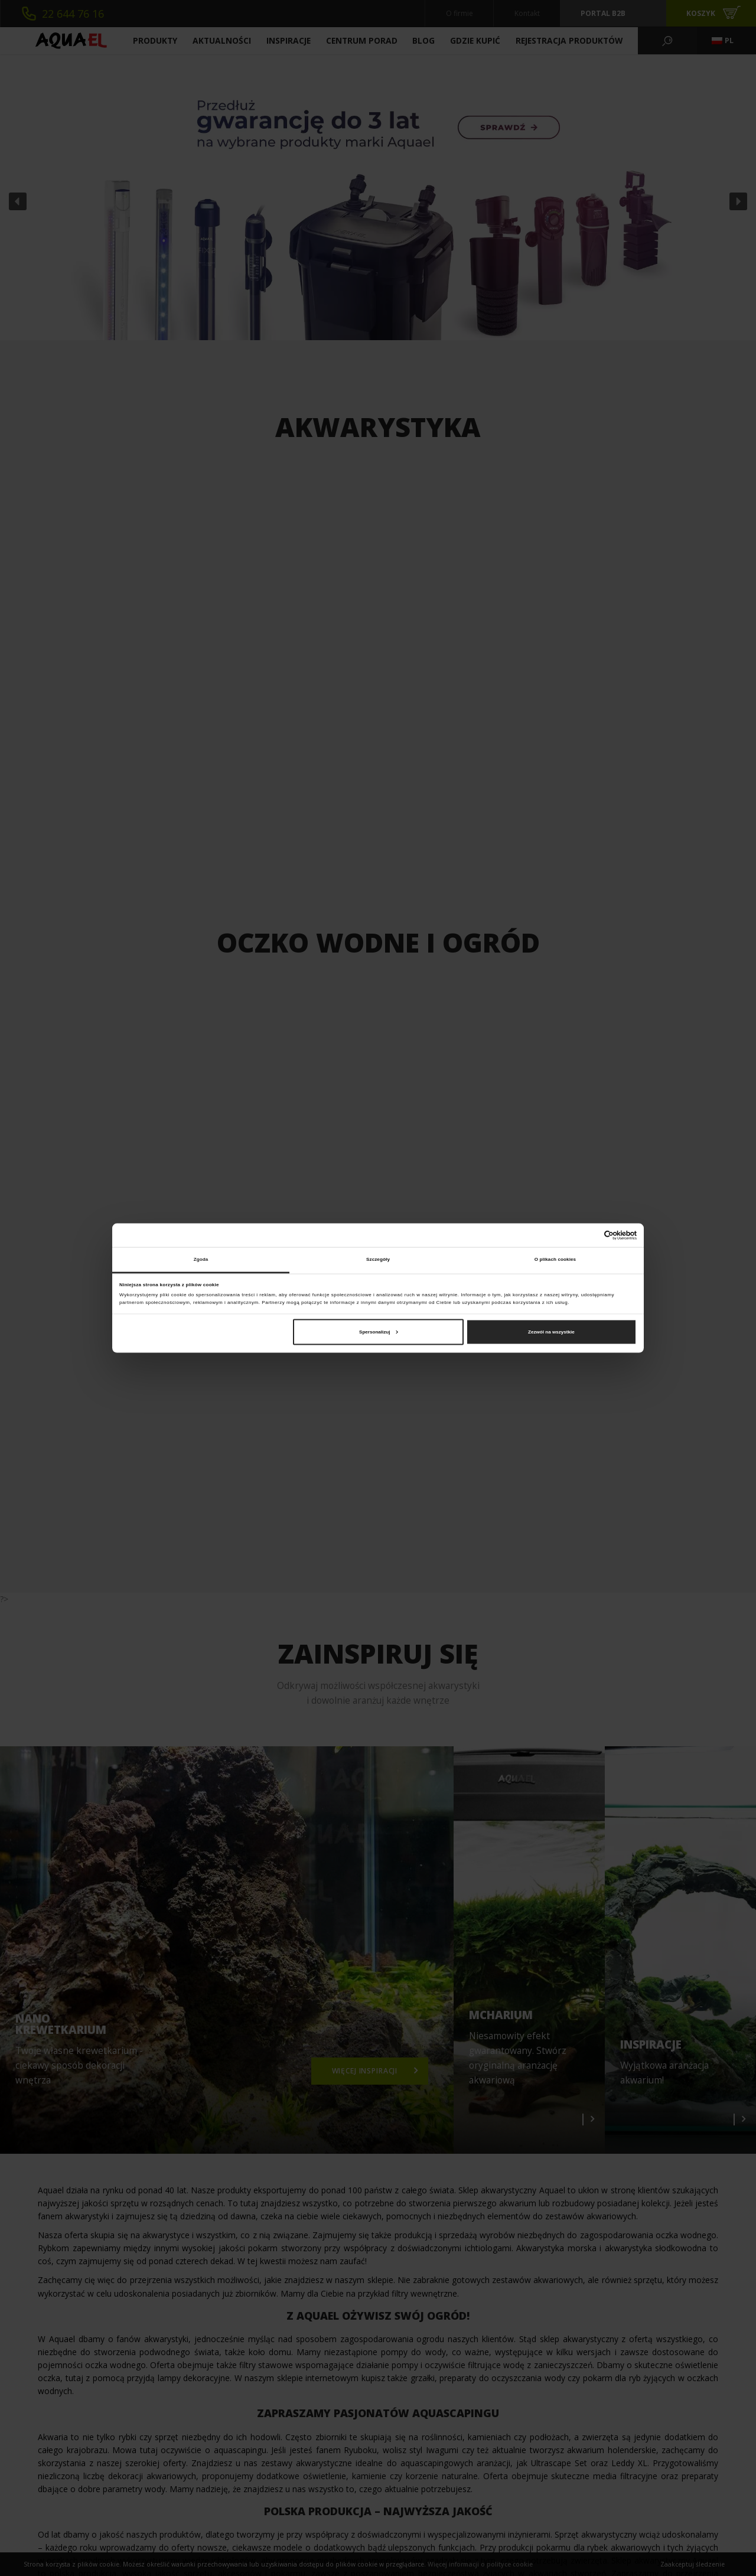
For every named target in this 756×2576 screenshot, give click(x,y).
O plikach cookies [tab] (555, 1259)
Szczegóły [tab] (378, 1259)
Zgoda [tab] (201, 1259)
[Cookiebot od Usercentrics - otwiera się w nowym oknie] (585, 1235)
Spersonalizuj (378, 1331)
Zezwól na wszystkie (551, 1331)
